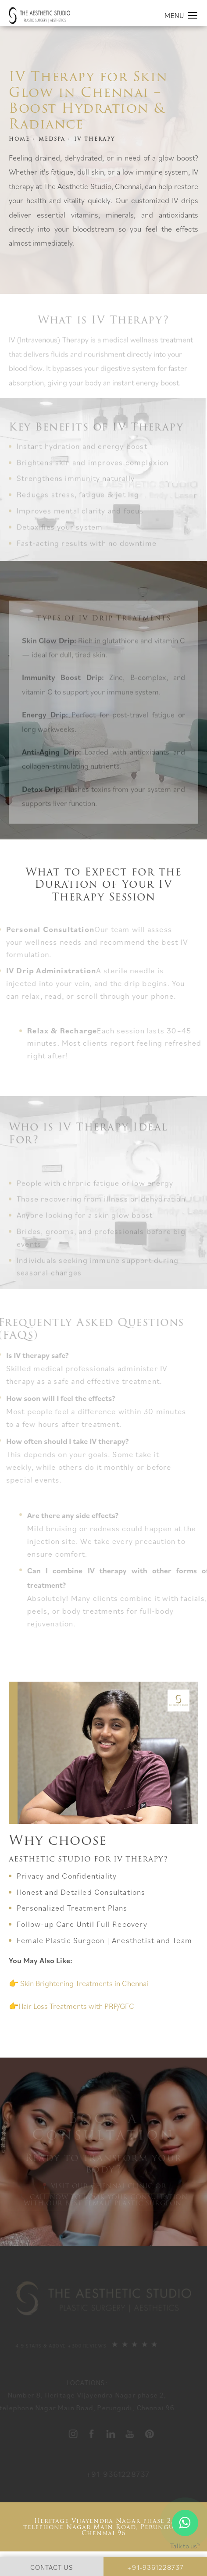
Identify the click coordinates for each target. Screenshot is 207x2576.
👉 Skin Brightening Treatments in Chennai (78, 1983)
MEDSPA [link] (52, 139)
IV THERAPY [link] (94, 139)
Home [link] (19, 139)
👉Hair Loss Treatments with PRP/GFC (71, 2006)
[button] (192, 15)
